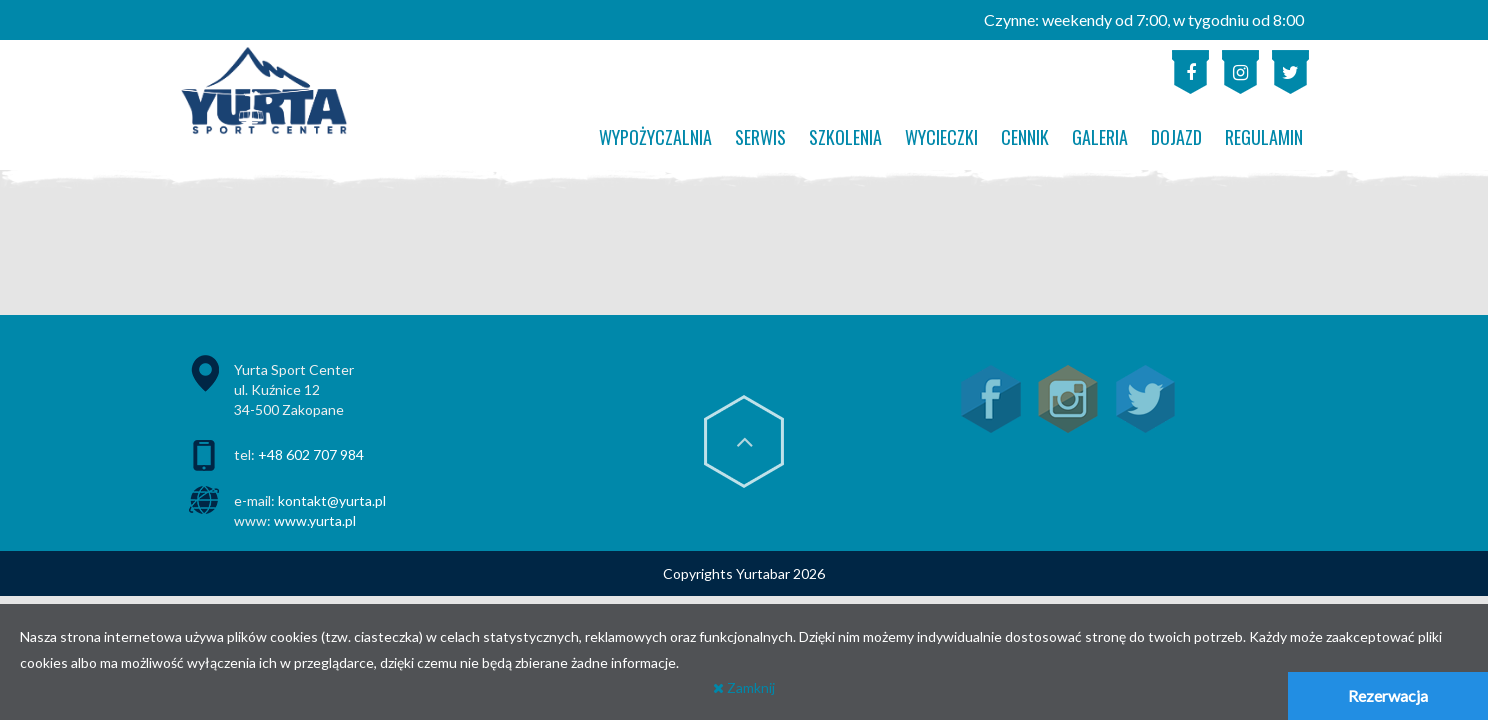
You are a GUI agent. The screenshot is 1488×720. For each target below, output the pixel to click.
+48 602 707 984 (311, 454)
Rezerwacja (1388, 695)
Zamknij (744, 687)
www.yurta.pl (315, 520)
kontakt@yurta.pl (332, 500)
